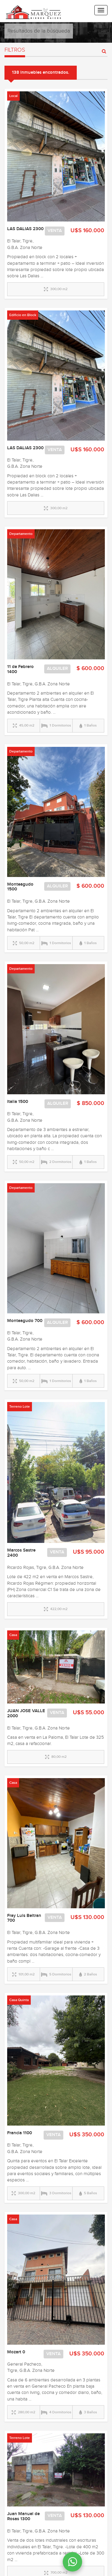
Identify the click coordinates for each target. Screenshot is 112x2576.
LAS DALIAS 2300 (25, 229)
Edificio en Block (22, 315)
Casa (13, 1635)
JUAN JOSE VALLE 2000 (26, 1713)
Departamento (21, 534)
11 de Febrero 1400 (20, 669)
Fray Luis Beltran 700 (24, 1918)
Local (13, 96)
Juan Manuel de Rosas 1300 (23, 2516)
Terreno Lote (19, 1406)
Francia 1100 (19, 2133)
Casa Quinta (19, 2000)
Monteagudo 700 (24, 1321)
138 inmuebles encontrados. (40, 72)
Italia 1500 (17, 1101)
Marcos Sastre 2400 (21, 1553)
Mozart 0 (16, 2352)
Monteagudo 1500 (20, 887)
